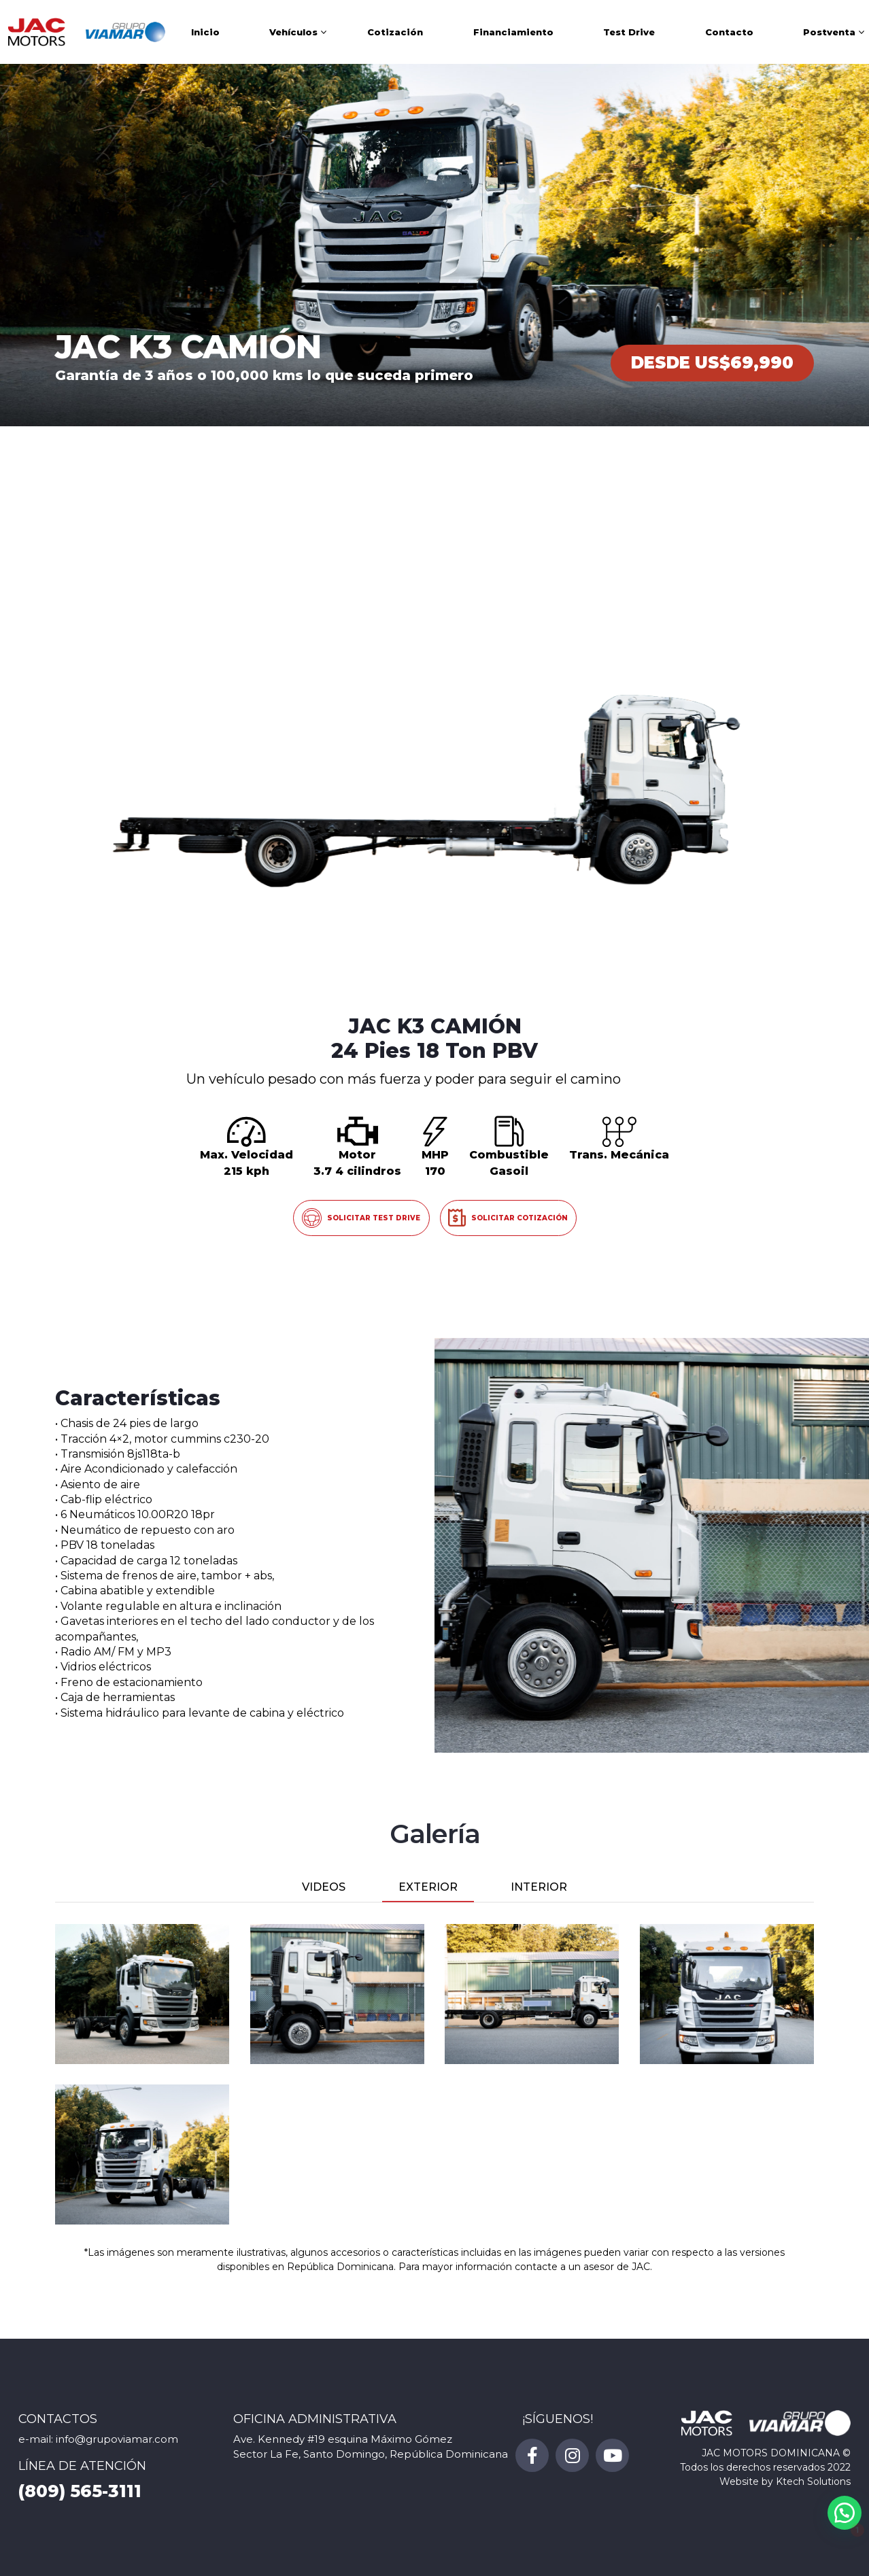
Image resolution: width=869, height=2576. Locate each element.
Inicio (205, 32)
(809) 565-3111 (79, 2491)
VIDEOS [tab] (323, 1887)
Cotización (395, 32)
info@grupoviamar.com (117, 2439)
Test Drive (629, 32)
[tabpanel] (434, 2074)
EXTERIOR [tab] (428, 1887)
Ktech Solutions (813, 2481)
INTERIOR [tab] (539, 1887)
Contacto (729, 32)
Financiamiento (513, 32)
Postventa (829, 32)
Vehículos (293, 32)
